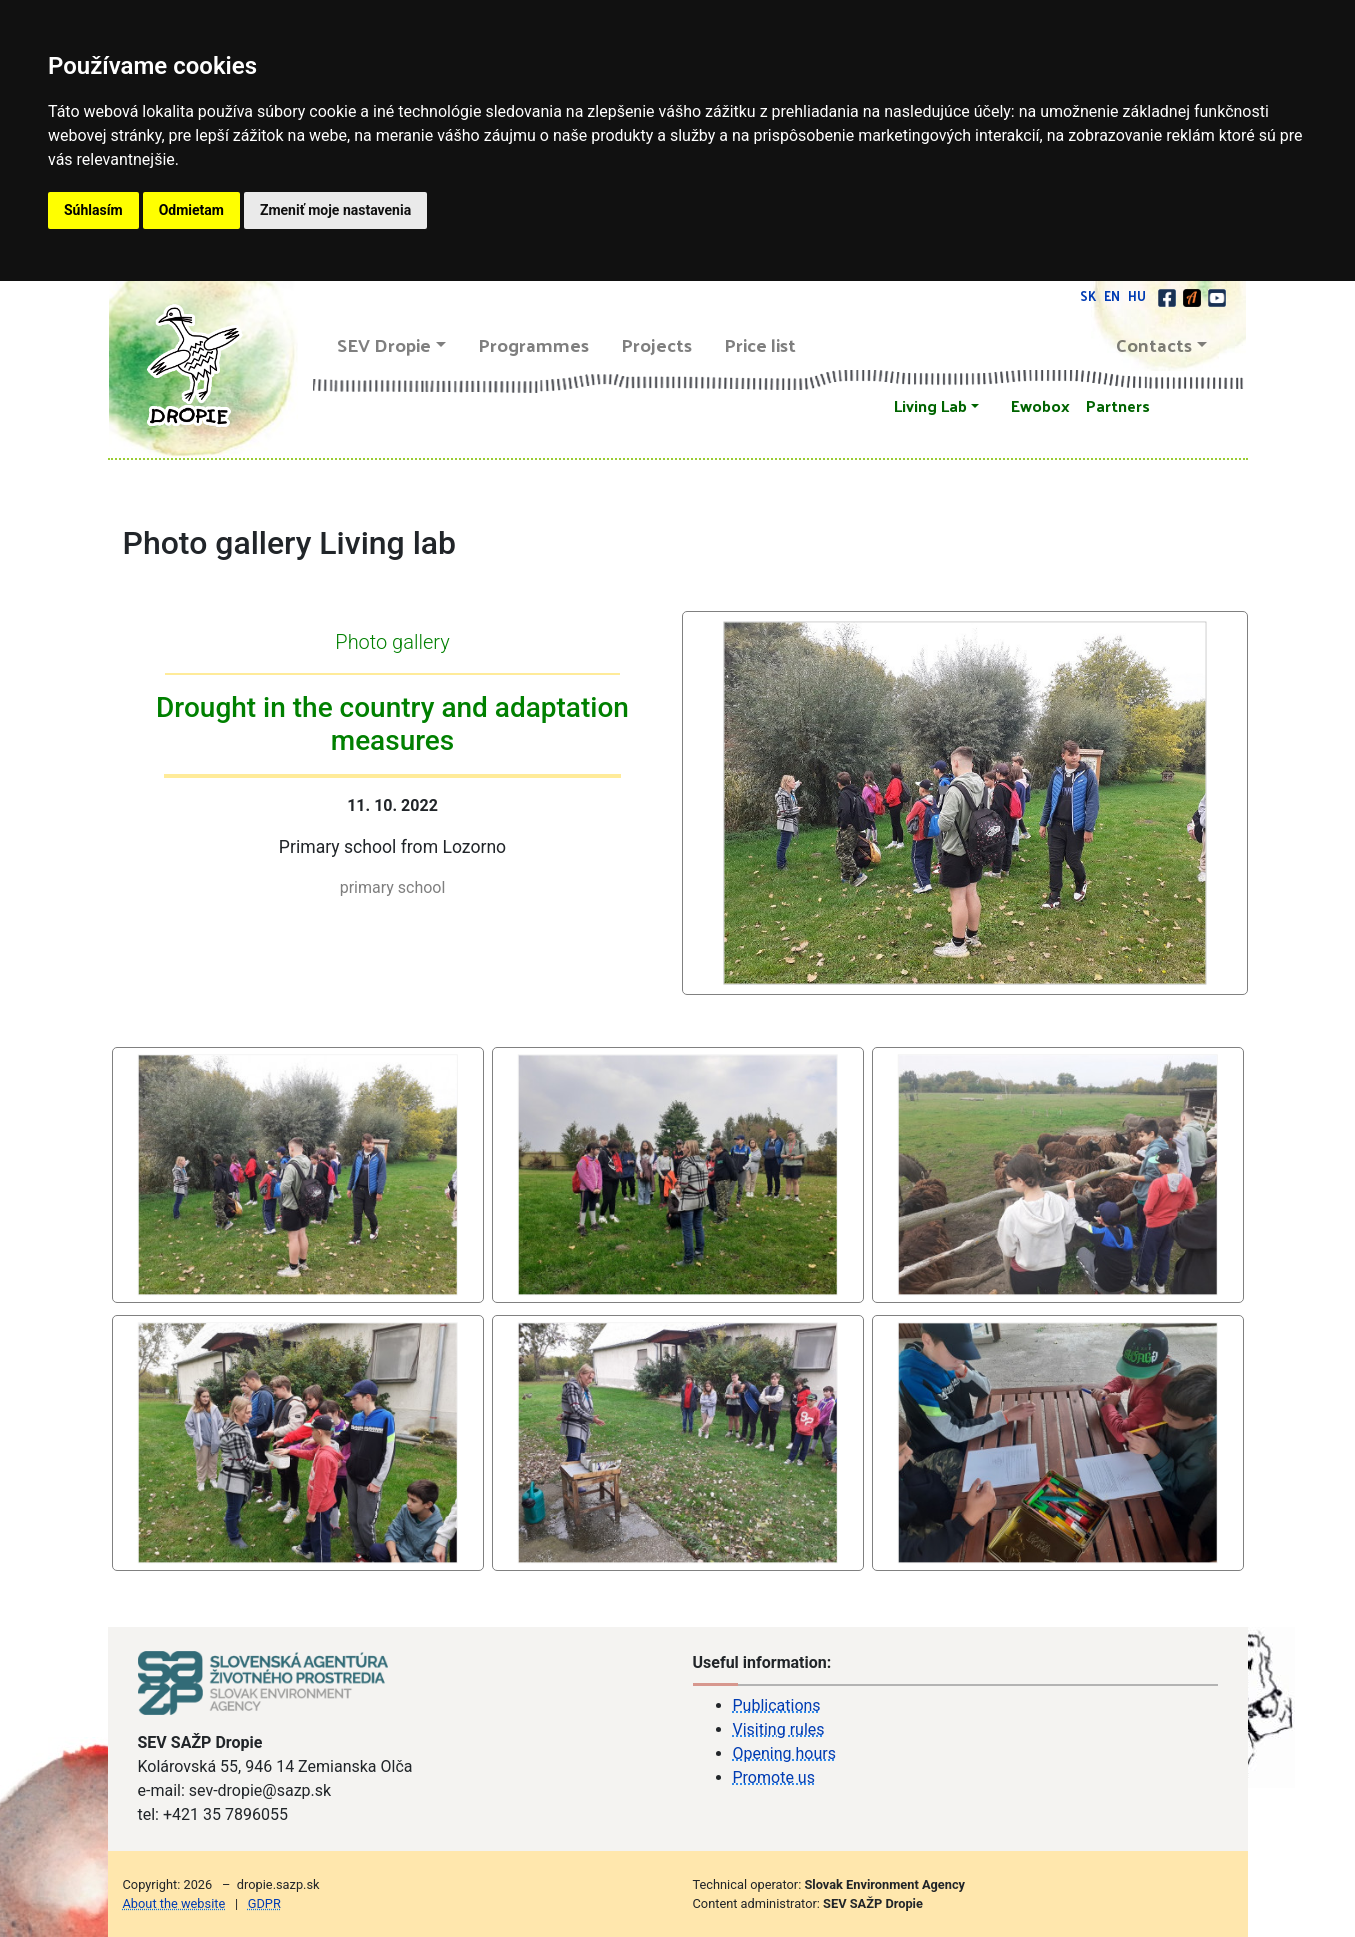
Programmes (533, 344)
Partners (1118, 405)
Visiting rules (779, 1729)
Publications (777, 1705)
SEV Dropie (384, 344)
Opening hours (784, 1753)
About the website (174, 1903)
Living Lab (930, 405)
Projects (656, 344)
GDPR (264, 1903)
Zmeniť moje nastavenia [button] (335, 210)
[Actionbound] (1193, 295)
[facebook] (1168, 295)
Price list (760, 344)
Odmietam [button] (191, 210)
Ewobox (1040, 405)
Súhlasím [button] (93, 210)
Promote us (774, 1777)
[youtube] (1217, 295)
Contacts (1154, 344)
